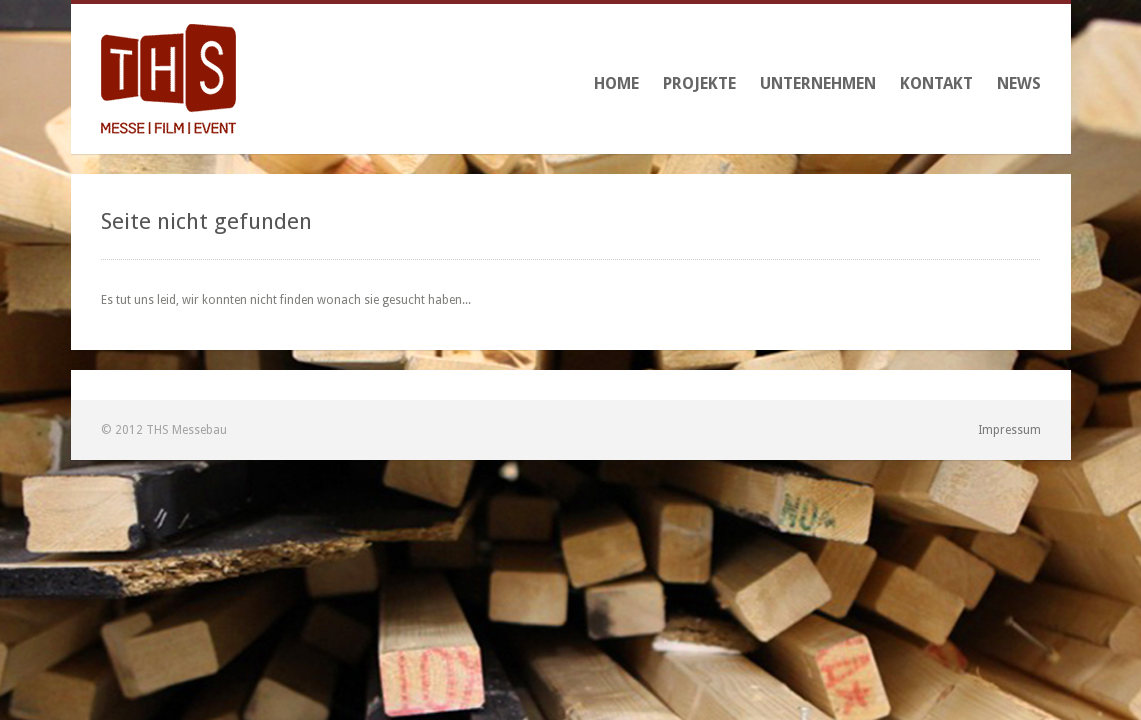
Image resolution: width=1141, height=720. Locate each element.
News (1019, 83)
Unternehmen (818, 83)
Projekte (699, 83)
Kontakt (936, 83)
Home (616, 83)
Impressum (1009, 430)
